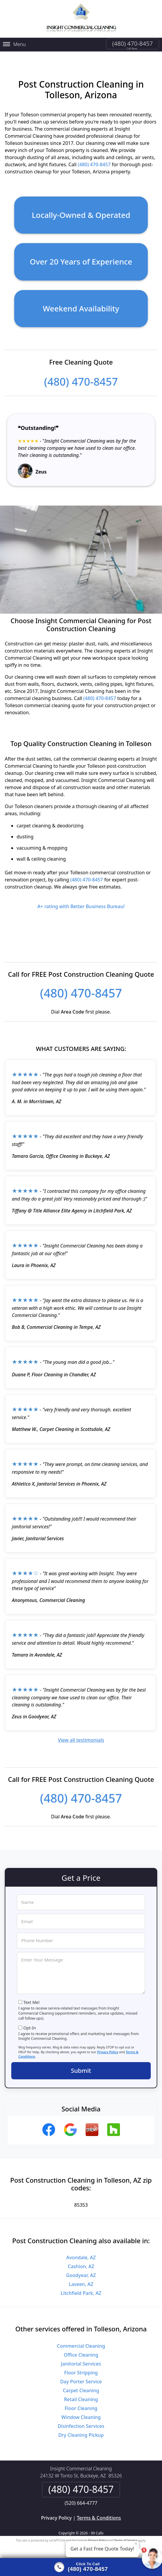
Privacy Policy (107, 2047)
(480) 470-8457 (132, 43)
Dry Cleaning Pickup (81, 2430)
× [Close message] (135, 2543)
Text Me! (31, 1997)
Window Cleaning (81, 2412)
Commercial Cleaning (81, 2341)
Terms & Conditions (99, 2512)
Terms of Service (125, 2535)
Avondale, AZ (81, 2252)
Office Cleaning (81, 2350)
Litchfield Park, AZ (81, 2288)
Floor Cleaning (81, 2403)
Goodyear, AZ (81, 2270)
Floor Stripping (81, 2367)
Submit (81, 2066)
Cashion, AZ (81, 2261)
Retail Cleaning (81, 2394)
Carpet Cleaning (81, 2385)
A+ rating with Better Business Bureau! (81, 901)
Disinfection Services (81, 2421)
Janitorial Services (81, 2358)
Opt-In (29, 2023)
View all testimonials (81, 1735)
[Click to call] (81, 2567)
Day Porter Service (81, 2376)
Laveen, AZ (81, 2279)
